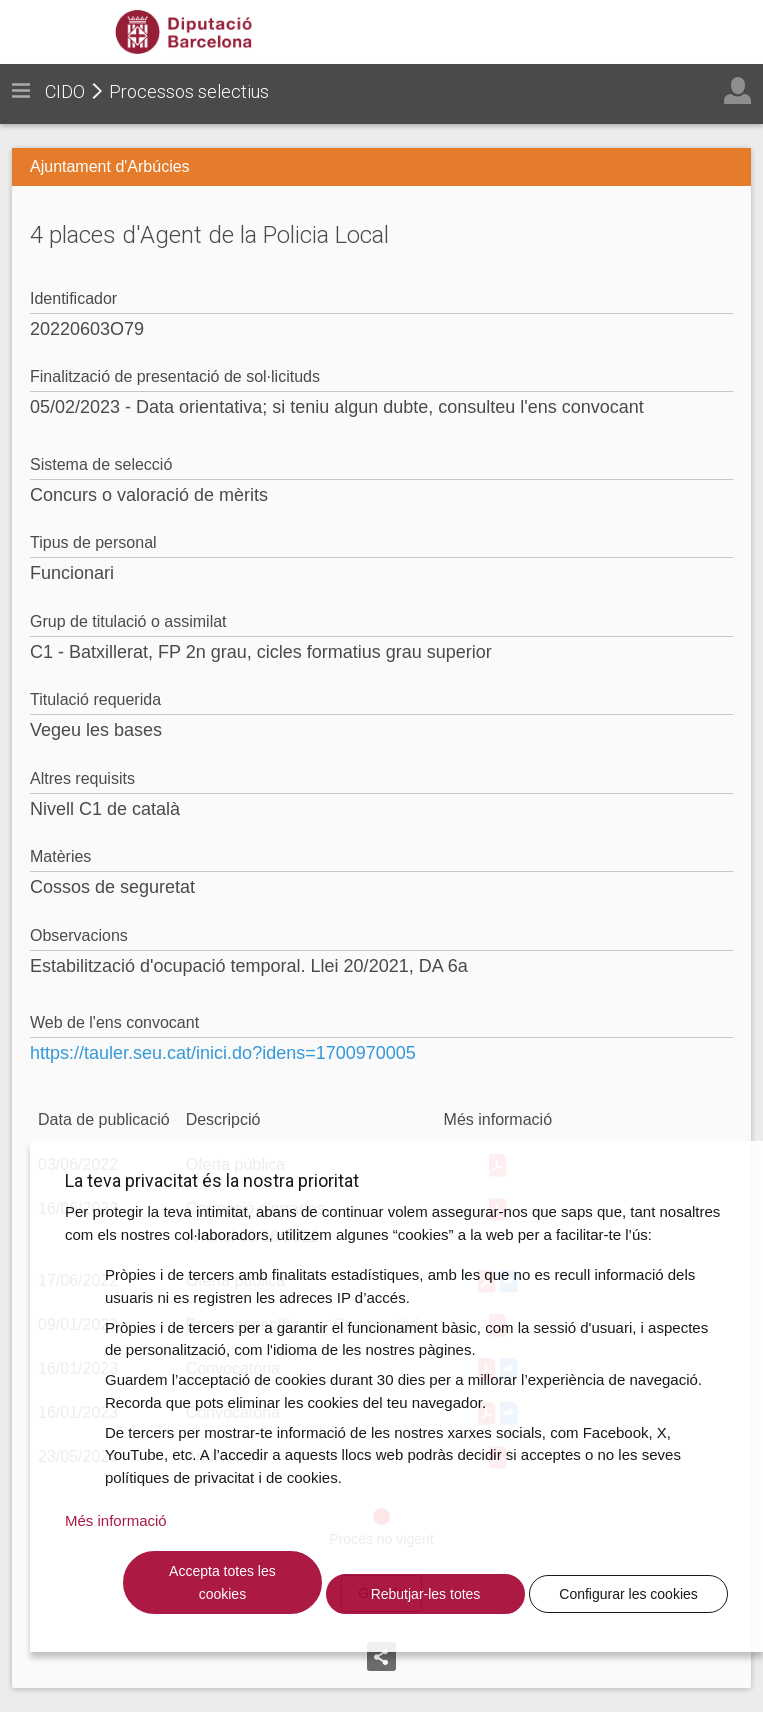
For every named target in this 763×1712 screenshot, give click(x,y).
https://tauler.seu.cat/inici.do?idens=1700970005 (223, 1053)
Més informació (116, 1520)
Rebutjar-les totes (426, 1594)
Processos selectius (189, 91)
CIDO (65, 91)
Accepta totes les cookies (222, 1582)
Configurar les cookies (628, 1594)
